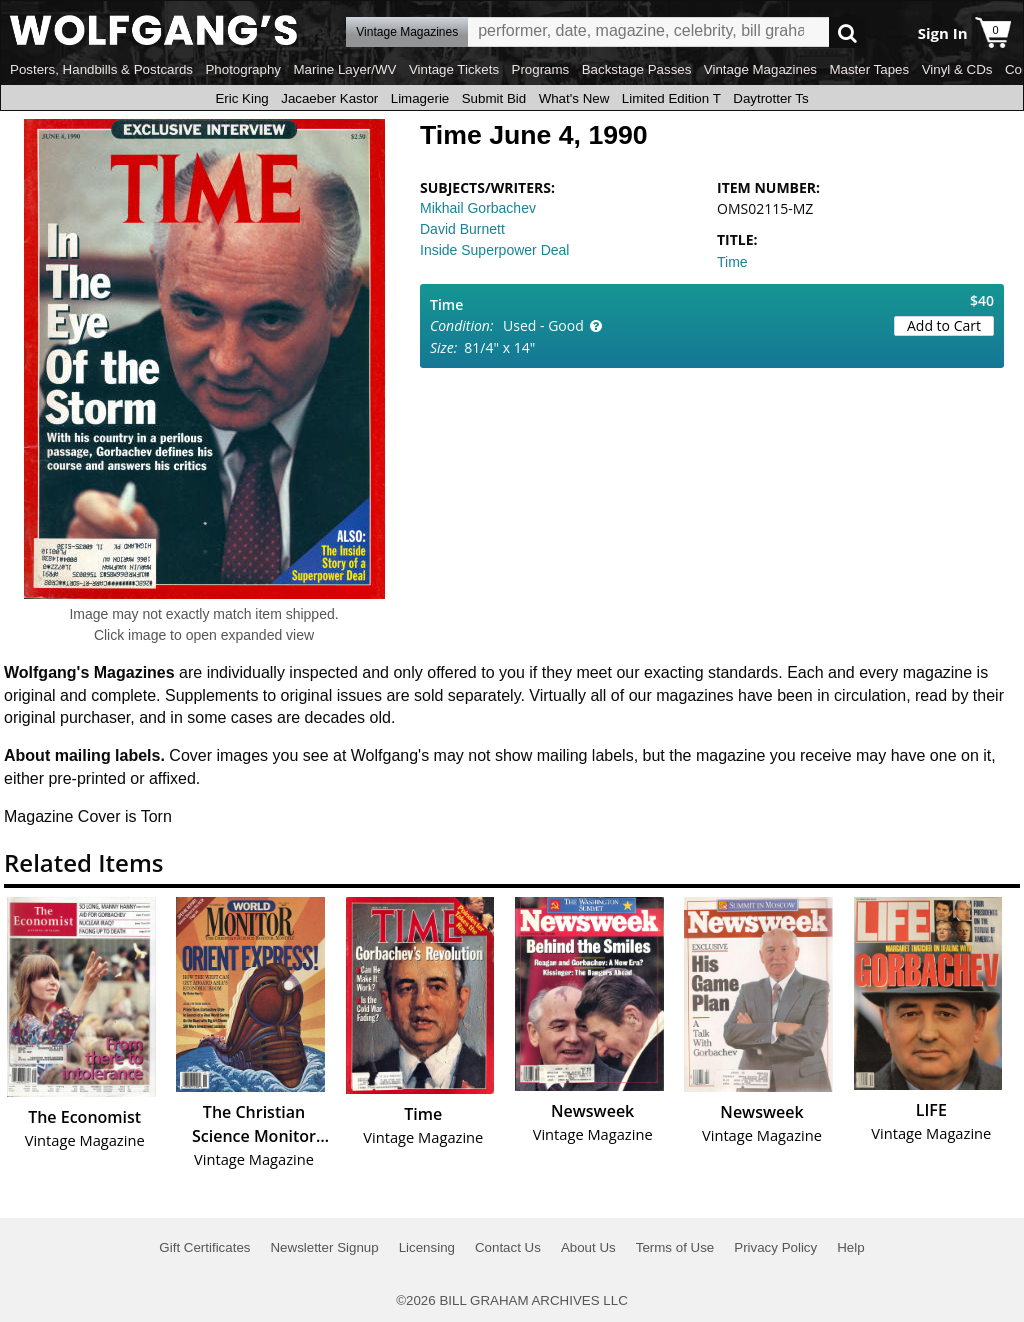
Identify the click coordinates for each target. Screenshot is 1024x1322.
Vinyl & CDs (957, 69)
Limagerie (420, 98)
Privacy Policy (775, 1247)
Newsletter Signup (324, 1247)
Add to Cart (944, 325)
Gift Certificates (204, 1247)
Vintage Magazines (760, 69)
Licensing (427, 1247)
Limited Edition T (671, 98)
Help (850, 1247)
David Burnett (462, 229)
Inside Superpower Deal (494, 250)
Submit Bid (494, 98)
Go (847, 32)
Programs (541, 69)
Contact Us (508, 1247)
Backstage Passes (637, 69)
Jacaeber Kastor (329, 98)
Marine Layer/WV (344, 69)
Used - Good (543, 325)
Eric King (241, 98)
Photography (243, 69)
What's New (574, 98)
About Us (588, 1247)
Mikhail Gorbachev (478, 208)
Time (732, 262)
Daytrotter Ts (770, 98)
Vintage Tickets (454, 69)
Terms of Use (675, 1247)
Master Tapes (869, 69)
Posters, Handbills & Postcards (101, 69)
